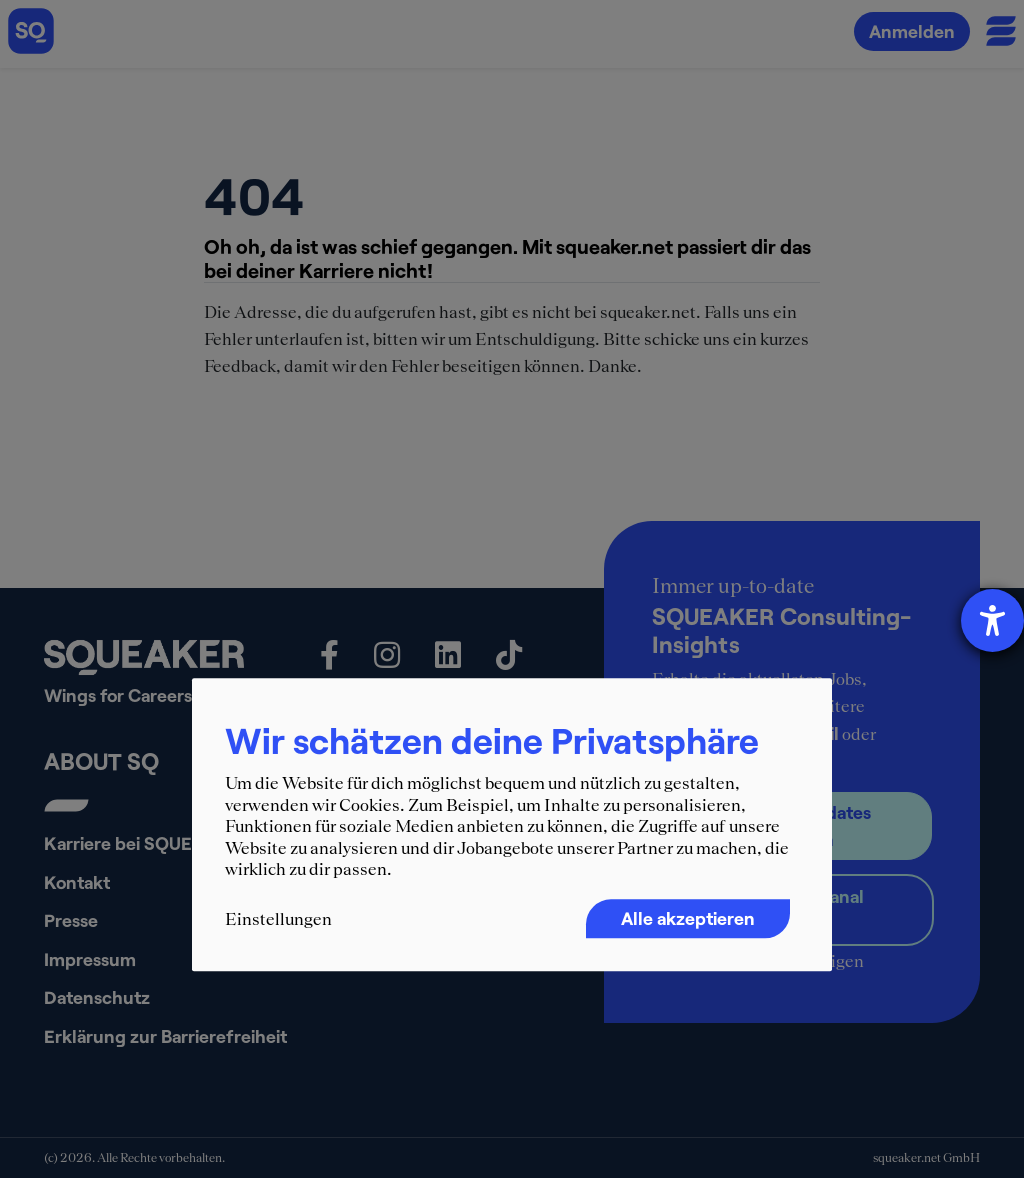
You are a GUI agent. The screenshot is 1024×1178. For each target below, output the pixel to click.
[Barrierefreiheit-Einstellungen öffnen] (992, 620)
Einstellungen (278, 919)
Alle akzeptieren (688, 918)
